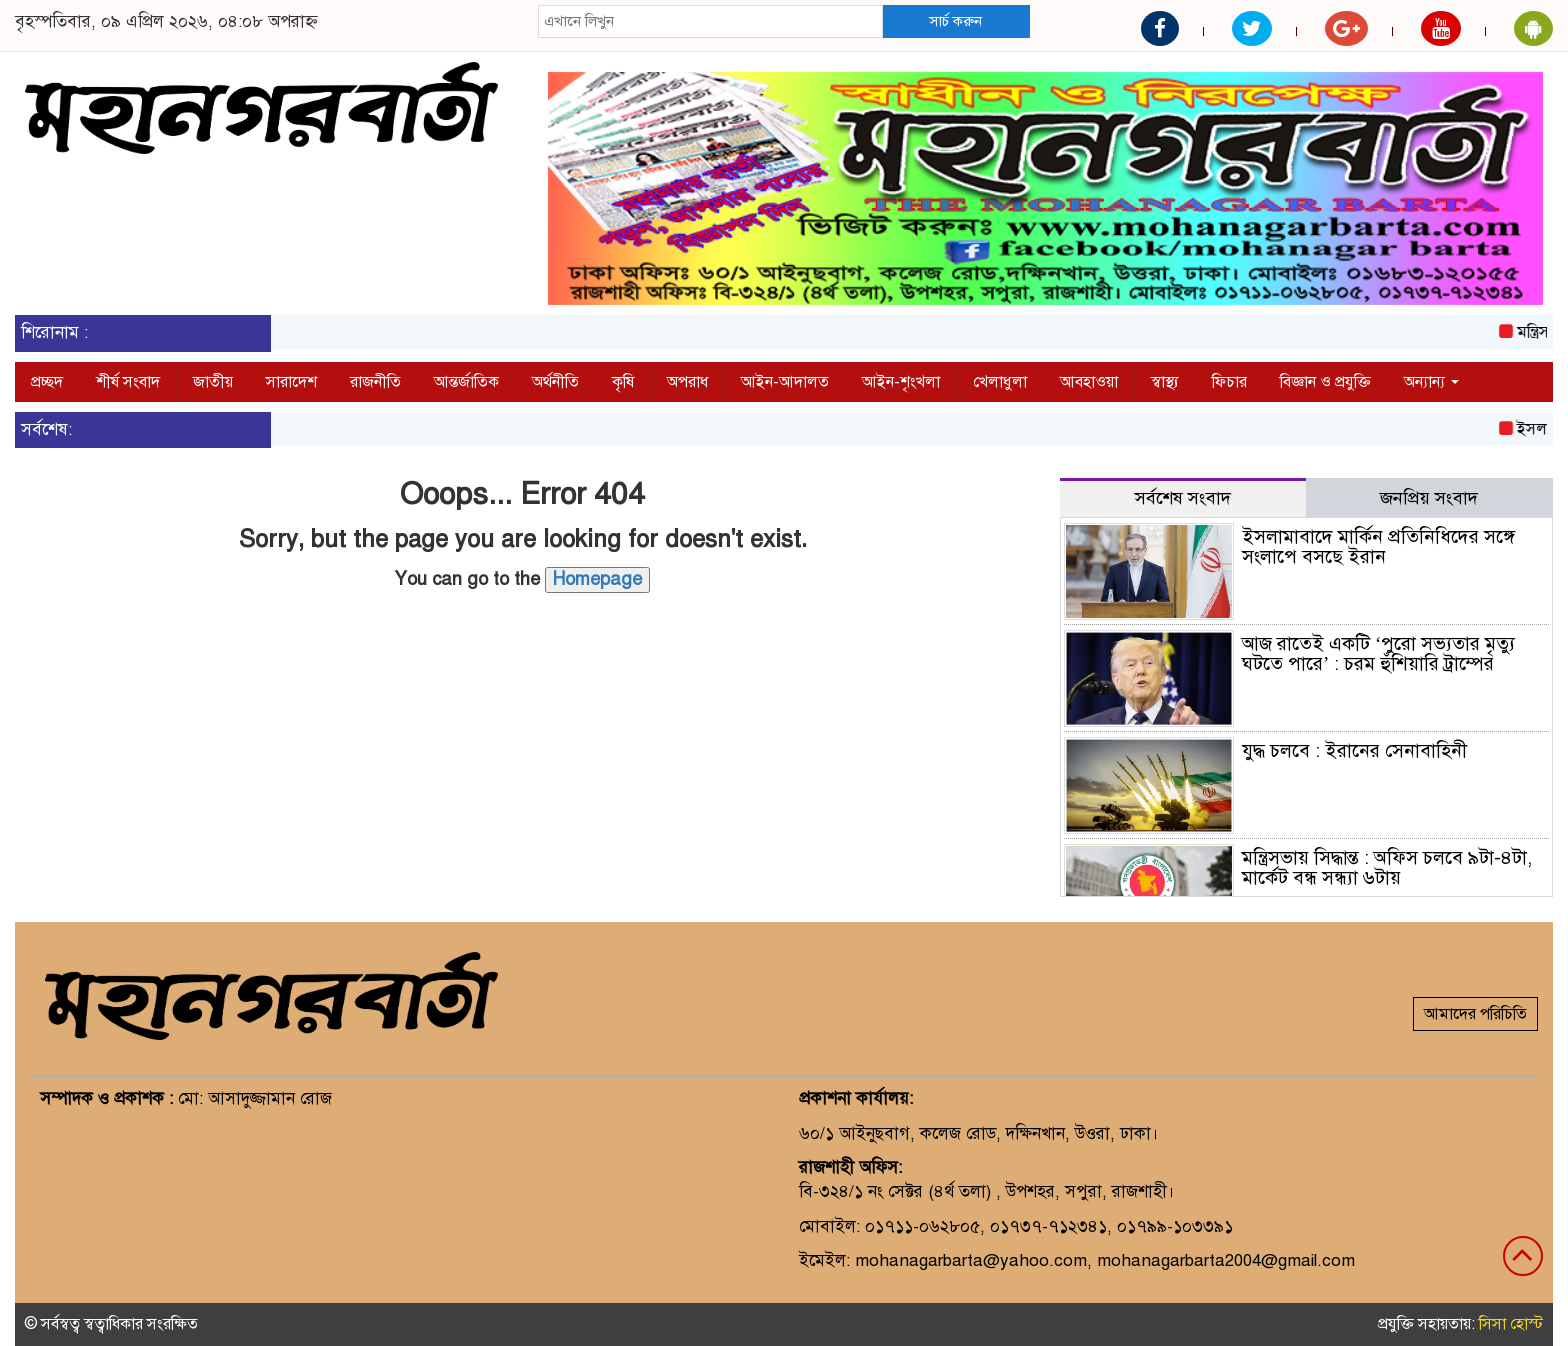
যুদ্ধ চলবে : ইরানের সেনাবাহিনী (1354, 750)
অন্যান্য (1431, 382)
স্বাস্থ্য (1165, 382)
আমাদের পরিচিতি (1475, 1014)
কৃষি (623, 382)
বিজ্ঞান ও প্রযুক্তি (1325, 382)
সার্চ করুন (955, 21)
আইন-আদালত (785, 382)
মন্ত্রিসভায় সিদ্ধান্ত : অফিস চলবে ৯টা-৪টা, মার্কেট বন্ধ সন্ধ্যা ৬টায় (1387, 868)
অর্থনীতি (555, 382)
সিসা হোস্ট (1511, 1324)
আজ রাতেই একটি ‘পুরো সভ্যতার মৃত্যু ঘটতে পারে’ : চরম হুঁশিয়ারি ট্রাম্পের (1378, 654)
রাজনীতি (375, 382)
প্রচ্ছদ (47, 382)
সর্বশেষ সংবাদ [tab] (1183, 498)
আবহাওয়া (1089, 382)
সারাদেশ (291, 382)
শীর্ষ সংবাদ (128, 382)
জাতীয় (213, 382)
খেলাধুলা (1000, 382)
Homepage (597, 579)
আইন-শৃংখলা (901, 382)
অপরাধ (687, 382)
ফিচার (1229, 382)
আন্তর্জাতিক (466, 382)
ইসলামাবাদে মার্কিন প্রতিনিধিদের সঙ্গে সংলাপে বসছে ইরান (1378, 547)
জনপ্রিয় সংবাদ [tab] (1429, 498)
